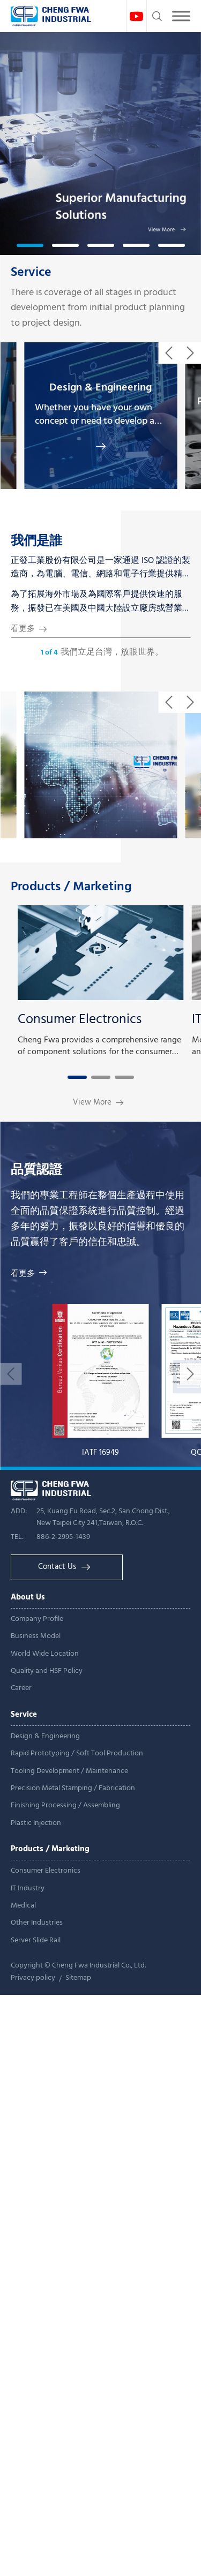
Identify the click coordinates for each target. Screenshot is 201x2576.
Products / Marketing (71, 887)
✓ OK (140, 2568)
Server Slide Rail (36, 1940)
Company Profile (37, 1619)
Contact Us (64, 1566)
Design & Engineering (45, 1736)
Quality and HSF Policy (47, 1671)
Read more (26, 2202)
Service (31, 272)
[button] (30, 245)
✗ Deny (16, 2048)
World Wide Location (45, 1654)
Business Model (36, 1636)
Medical (23, 1905)
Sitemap (78, 1978)
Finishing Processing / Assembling (65, 1805)
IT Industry (27, 1888)
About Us (28, 1597)
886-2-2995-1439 (63, 1537)
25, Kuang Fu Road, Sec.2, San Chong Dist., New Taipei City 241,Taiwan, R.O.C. (103, 1517)
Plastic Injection (36, 1823)
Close (11, 2002)
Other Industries (37, 1923)
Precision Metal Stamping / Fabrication (73, 1788)
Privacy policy (33, 1978)
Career (21, 1688)
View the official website (103, 2202)
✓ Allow (17, 2033)
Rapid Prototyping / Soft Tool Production (77, 1753)
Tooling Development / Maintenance (69, 1771)
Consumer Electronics (45, 1871)
